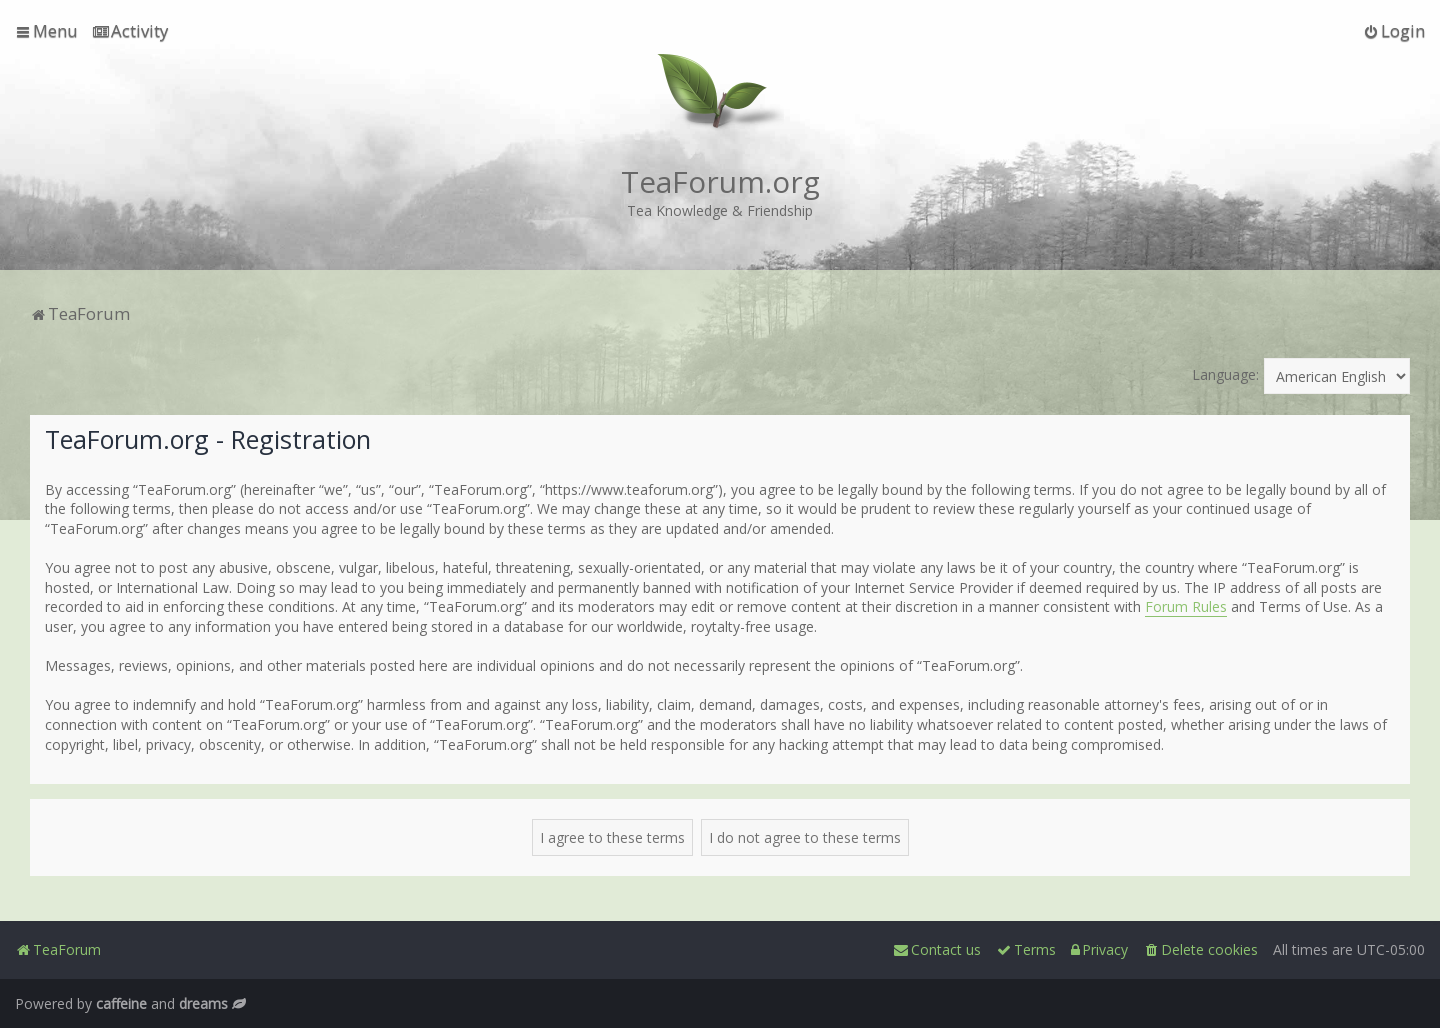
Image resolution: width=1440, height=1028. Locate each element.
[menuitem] (130, 31)
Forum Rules (1186, 606)
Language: (1225, 374)
